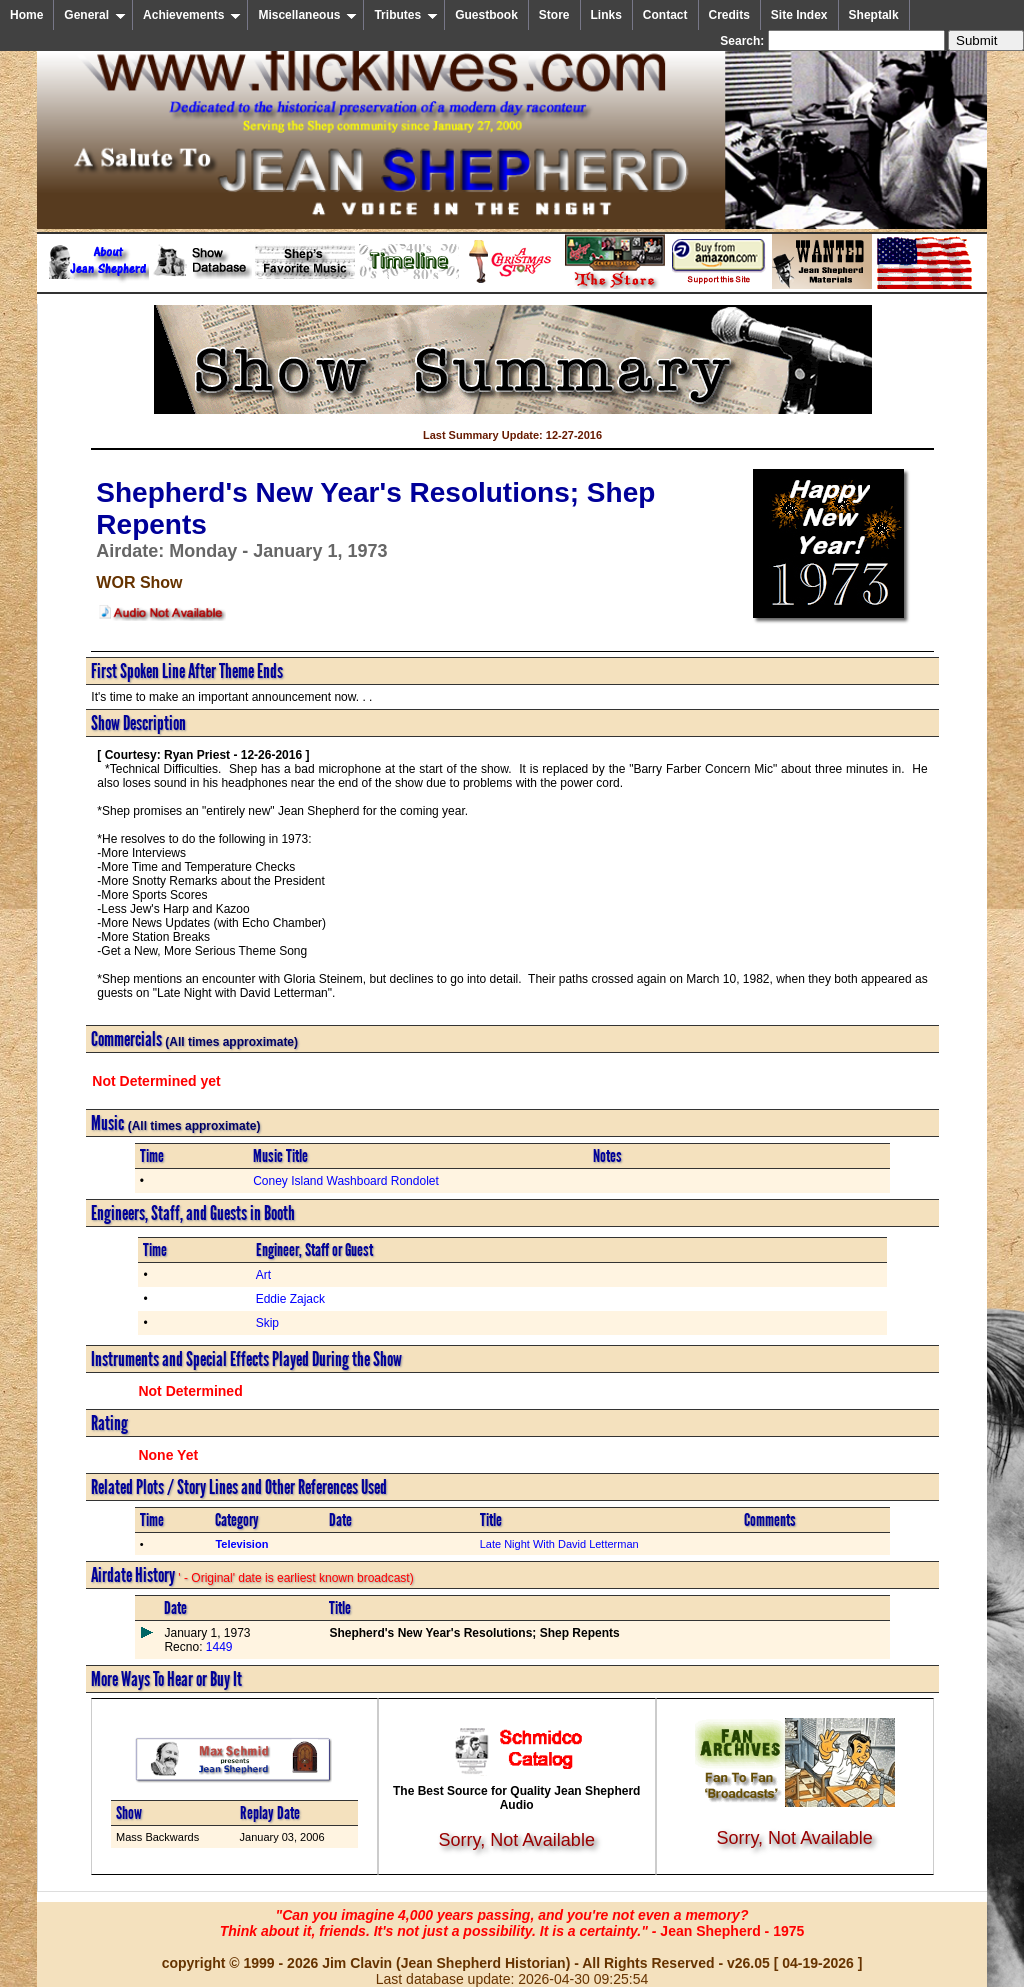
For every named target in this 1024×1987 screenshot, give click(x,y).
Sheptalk (874, 15)
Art (263, 1275)
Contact (665, 15)
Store (554, 15)
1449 (217, 1647)
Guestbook (486, 15)
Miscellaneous (307, 15)
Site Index (799, 15)
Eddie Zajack (290, 1299)
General (95, 15)
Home (26, 15)
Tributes (406, 15)
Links (606, 15)
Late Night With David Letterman (559, 1544)
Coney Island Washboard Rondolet (346, 1181)
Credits (729, 15)
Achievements (192, 15)
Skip (267, 1323)
